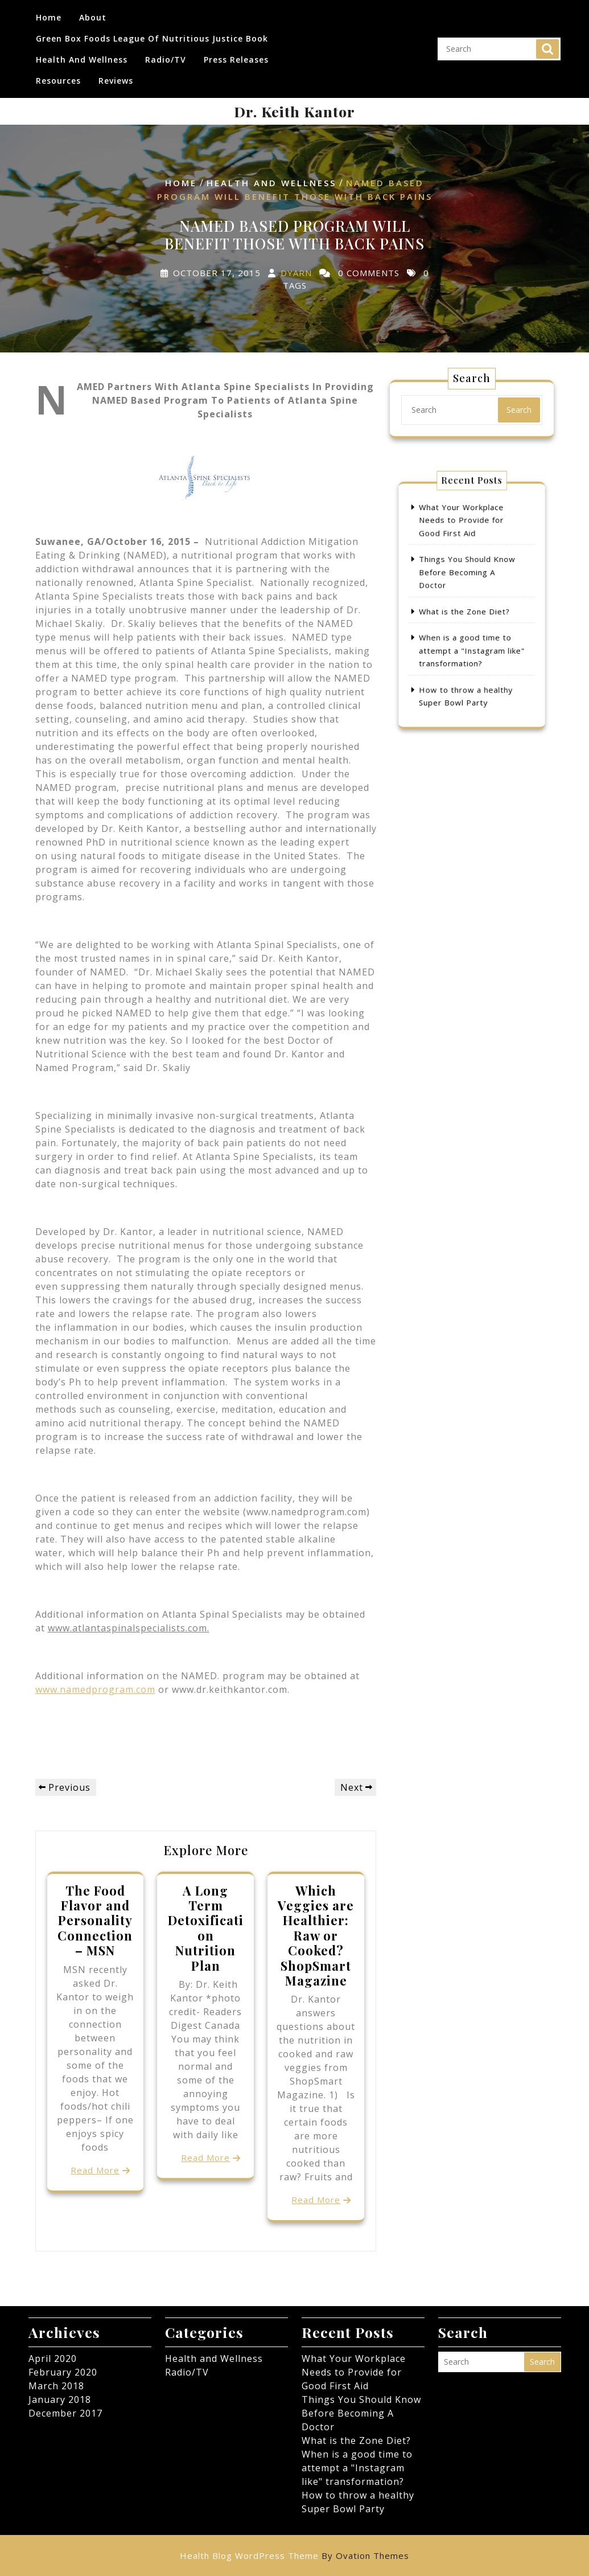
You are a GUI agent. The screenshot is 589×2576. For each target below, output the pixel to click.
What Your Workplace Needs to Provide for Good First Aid (465, 549)
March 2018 (56, 2386)
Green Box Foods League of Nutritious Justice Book (152, 32)
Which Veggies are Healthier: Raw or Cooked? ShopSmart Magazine (316, 1935)
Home (48, 11)
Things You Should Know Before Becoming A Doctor (469, 584)
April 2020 (52, 2358)
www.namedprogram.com (95, 1689)
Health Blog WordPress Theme (294, 2555)
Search (547, 43)
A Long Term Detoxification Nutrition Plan (206, 1928)
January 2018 (59, 2399)
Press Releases (236, 53)
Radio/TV (165, 53)
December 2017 (65, 2413)
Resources (58, 74)
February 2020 (62, 2372)
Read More (95, 2170)
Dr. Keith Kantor (294, 111)
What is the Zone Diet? (467, 609)
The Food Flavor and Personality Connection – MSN (95, 1920)
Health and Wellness (81, 53)
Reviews (115, 74)
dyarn (296, 272)
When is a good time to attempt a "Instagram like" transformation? (472, 635)
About (92, 11)
